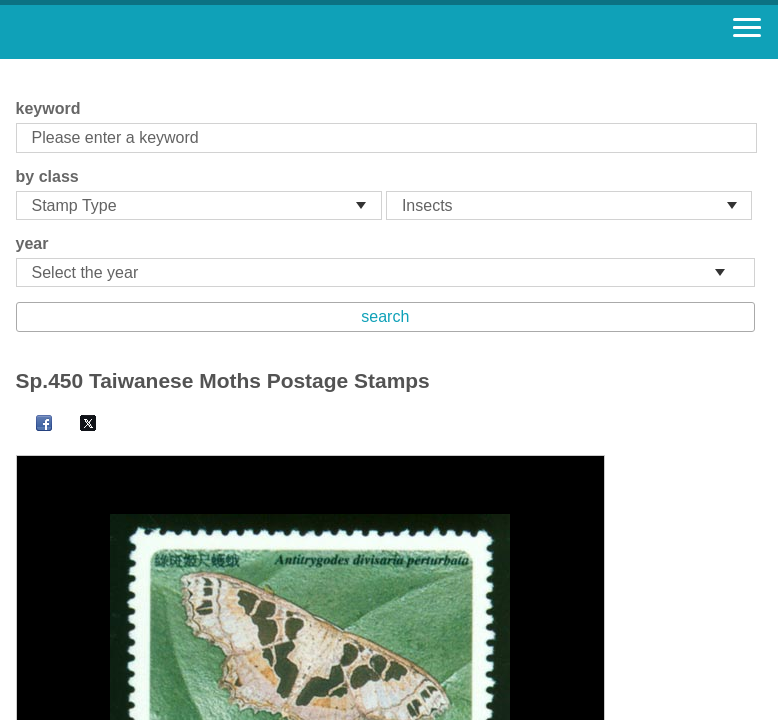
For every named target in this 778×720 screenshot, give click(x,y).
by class (47, 176)
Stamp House (125, 32)
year (32, 243)
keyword (48, 108)
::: (22, 67)
